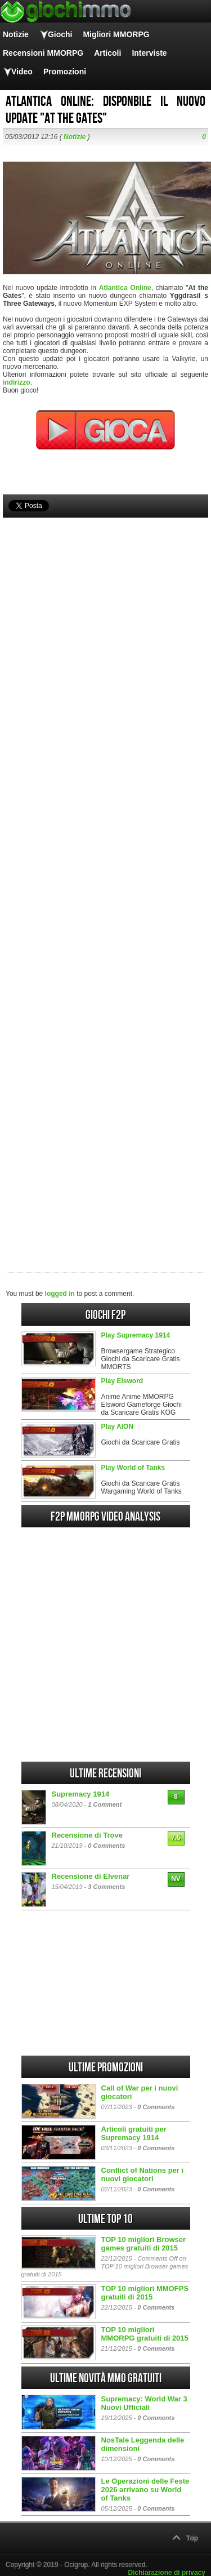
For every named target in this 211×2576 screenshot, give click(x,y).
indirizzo (16, 382)
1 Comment (105, 1804)
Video (22, 71)
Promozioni (64, 71)
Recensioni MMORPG (43, 52)
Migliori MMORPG (116, 34)
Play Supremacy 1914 (135, 1335)
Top (192, 2538)
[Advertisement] (105, 876)
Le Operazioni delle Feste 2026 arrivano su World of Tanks (145, 2489)
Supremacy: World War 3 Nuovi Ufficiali (144, 2403)
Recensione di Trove (87, 1835)
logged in (60, 1294)
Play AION (117, 1426)
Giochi (60, 34)
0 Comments (106, 1845)
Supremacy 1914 (81, 1794)
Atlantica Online (125, 288)
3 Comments (106, 1886)
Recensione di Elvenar (91, 1876)
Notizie (16, 34)
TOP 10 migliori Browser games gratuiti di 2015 (143, 2243)
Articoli (107, 52)
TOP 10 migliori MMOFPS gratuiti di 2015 (145, 2292)
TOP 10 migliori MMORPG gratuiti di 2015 (144, 2333)
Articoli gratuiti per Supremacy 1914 (134, 2133)
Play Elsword (122, 1381)
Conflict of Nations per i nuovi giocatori (142, 2174)
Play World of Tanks (133, 1468)
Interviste (149, 52)
